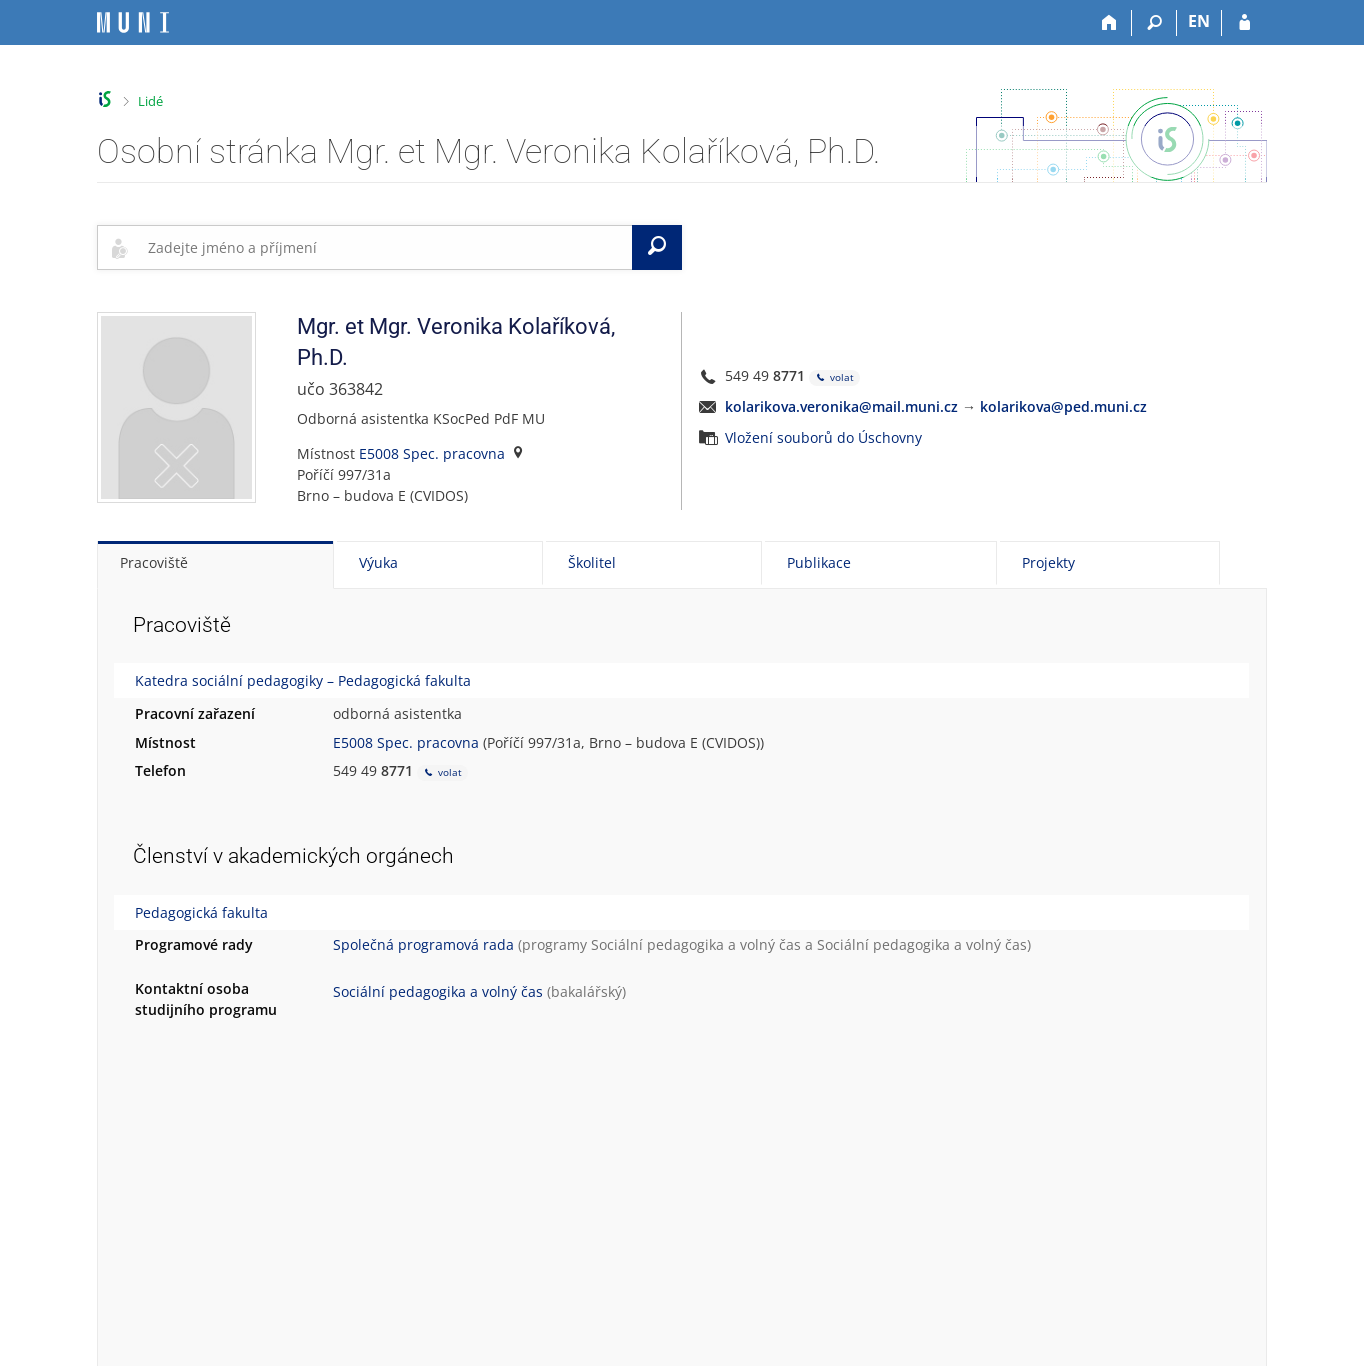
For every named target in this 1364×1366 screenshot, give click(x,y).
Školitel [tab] (592, 562)
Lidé (150, 101)
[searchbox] (386, 247)
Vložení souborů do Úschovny (823, 437)
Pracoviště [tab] (154, 562)
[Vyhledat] (657, 247)
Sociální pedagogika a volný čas (696, 944)
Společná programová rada (423, 944)
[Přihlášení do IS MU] (1244, 23)
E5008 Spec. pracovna (432, 453)
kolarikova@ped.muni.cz (1063, 406)
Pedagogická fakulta (201, 912)
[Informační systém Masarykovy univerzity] (133, 22)
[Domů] (1109, 23)
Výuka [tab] (378, 562)
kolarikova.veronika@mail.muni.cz (841, 406)
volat (834, 377)
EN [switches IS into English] (1199, 21)
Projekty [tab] (1048, 562)
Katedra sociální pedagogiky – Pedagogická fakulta (303, 680)
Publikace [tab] (819, 562)
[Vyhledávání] (1154, 23)
